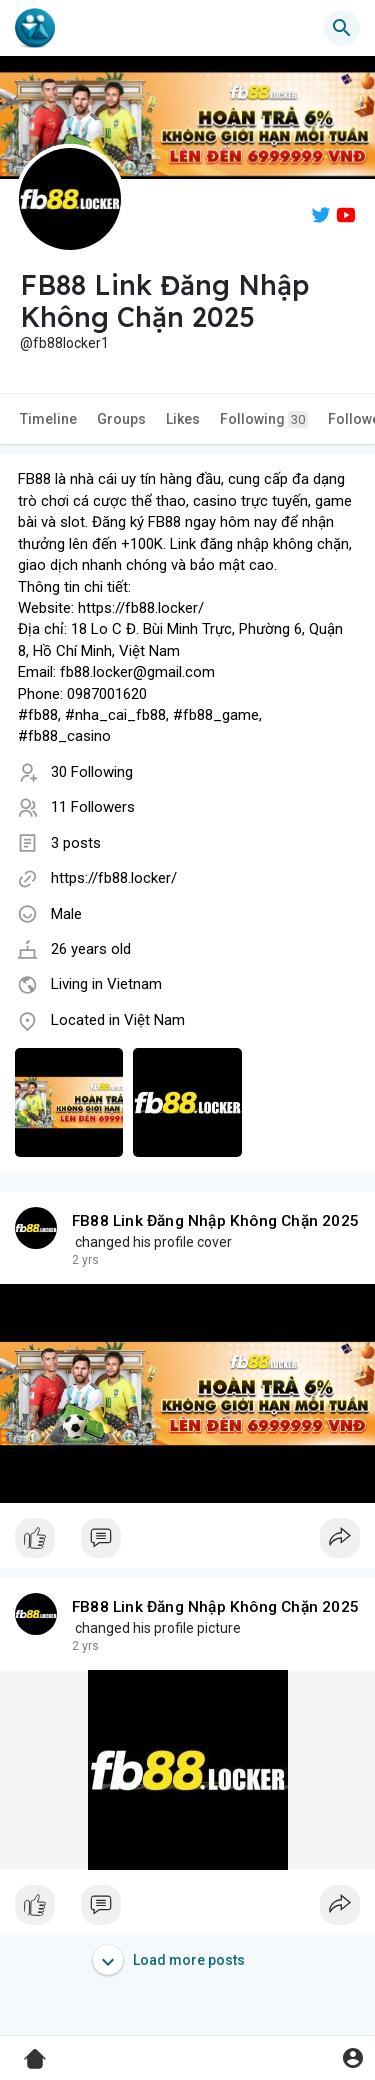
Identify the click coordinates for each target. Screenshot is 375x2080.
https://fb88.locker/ (114, 878)
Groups (121, 419)
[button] (342, 28)
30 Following (92, 772)
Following (264, 419)
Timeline (48, 419)
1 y (80, 1260)
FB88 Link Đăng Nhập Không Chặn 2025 (215, 1221)
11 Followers (93, 807)
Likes (183, 419)
